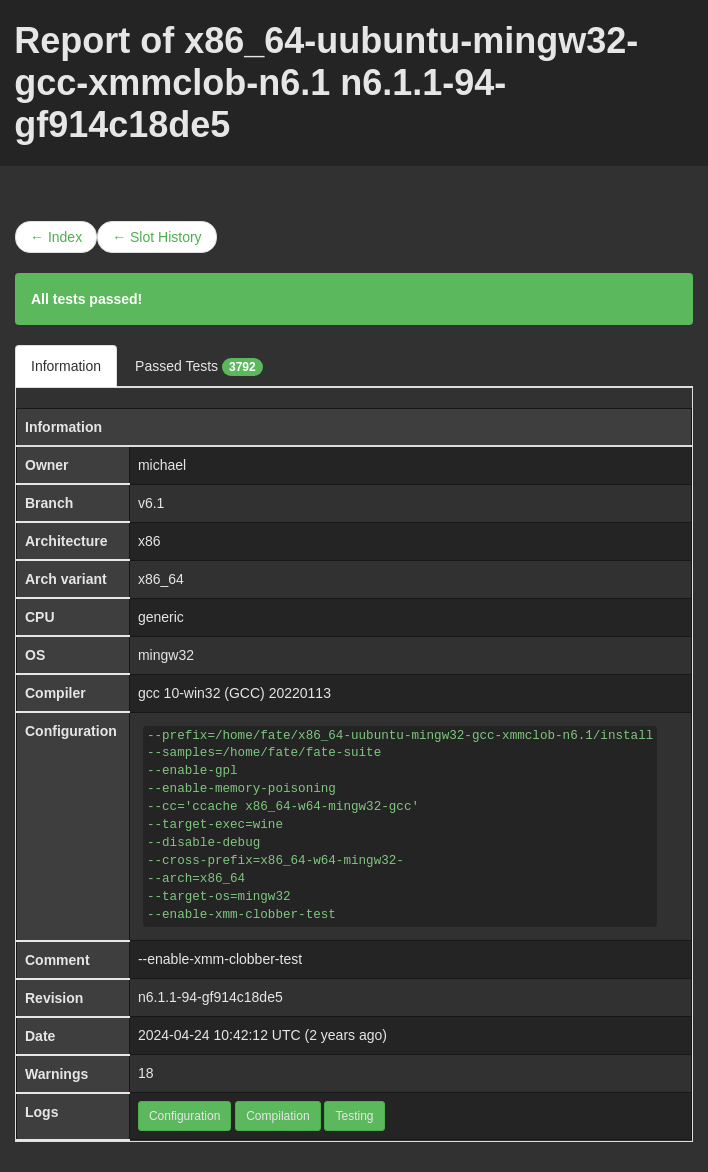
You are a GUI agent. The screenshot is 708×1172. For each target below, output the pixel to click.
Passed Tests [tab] (199, 367)
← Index (56, 237)
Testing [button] (354, 1116)
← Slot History (156, 237)
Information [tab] (66, 366)
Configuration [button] (184, 1116)
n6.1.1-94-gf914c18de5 (210, 997)
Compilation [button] (277, 1116)
